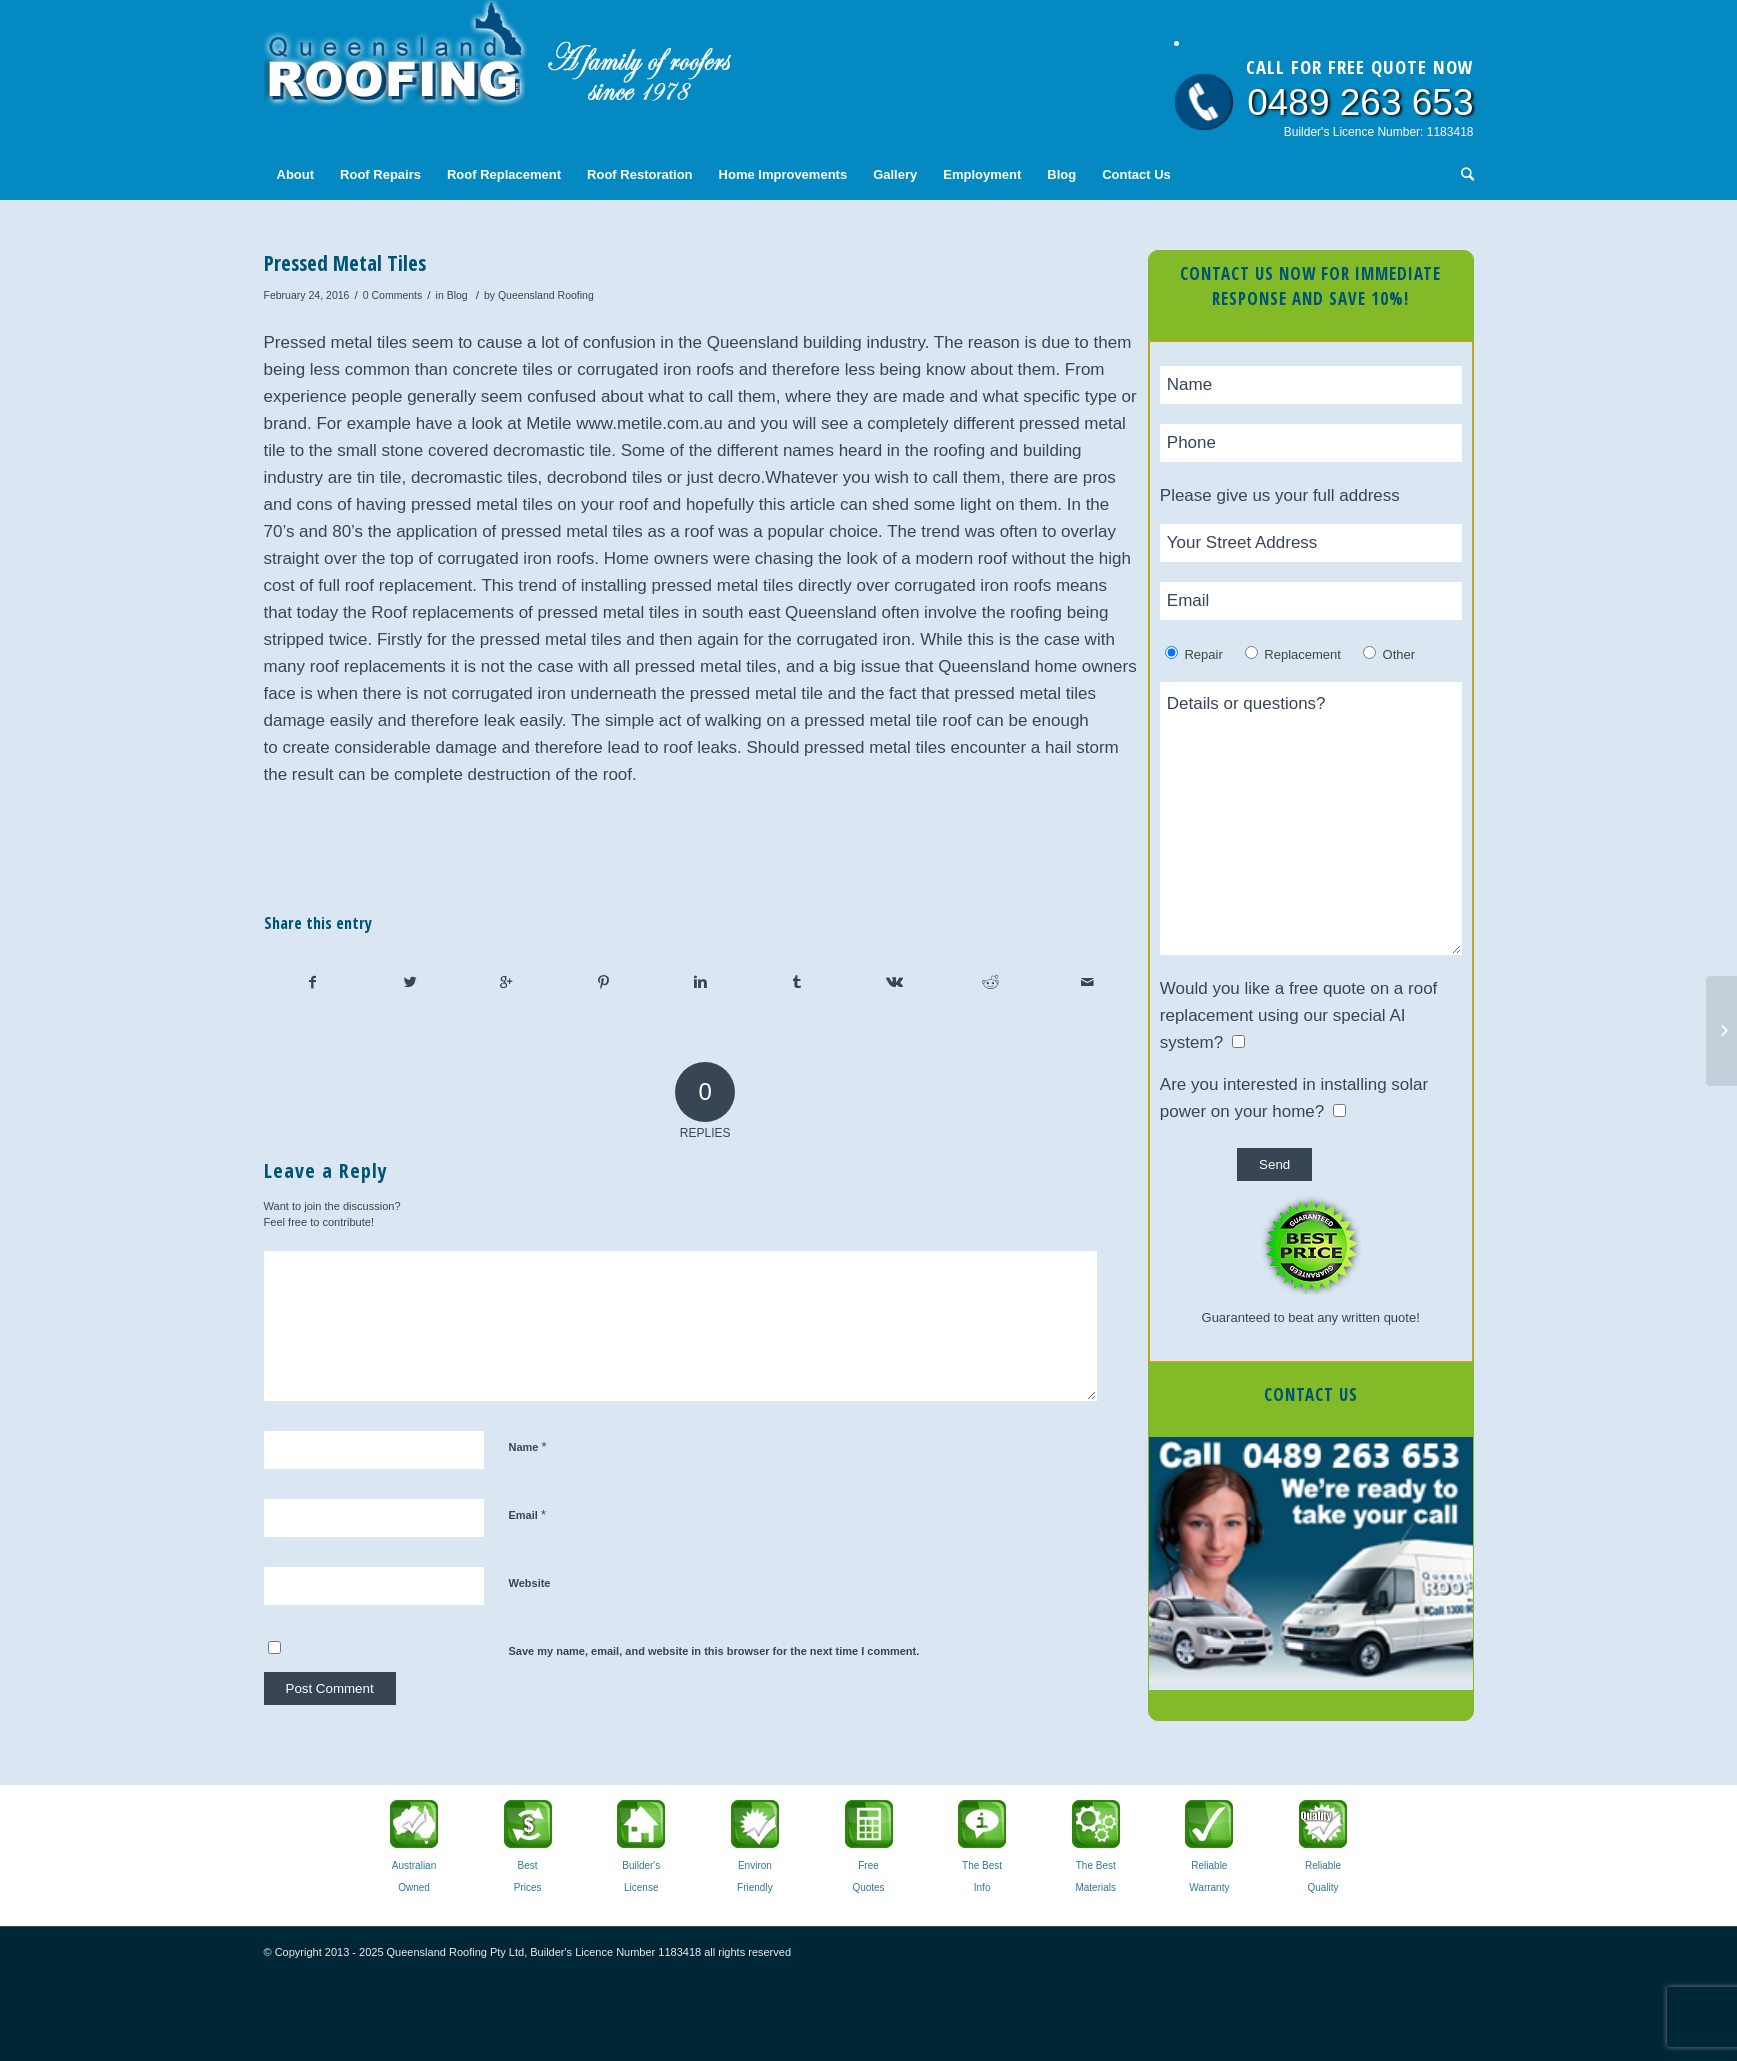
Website (530, 1583)
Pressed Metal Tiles (345, 263)
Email (527, 1514)
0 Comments (393, 295)
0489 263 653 (1360, 102)
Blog (457, 295)
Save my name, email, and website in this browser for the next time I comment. (714, 1651)
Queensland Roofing (546, 295)
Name (528, 1446)
